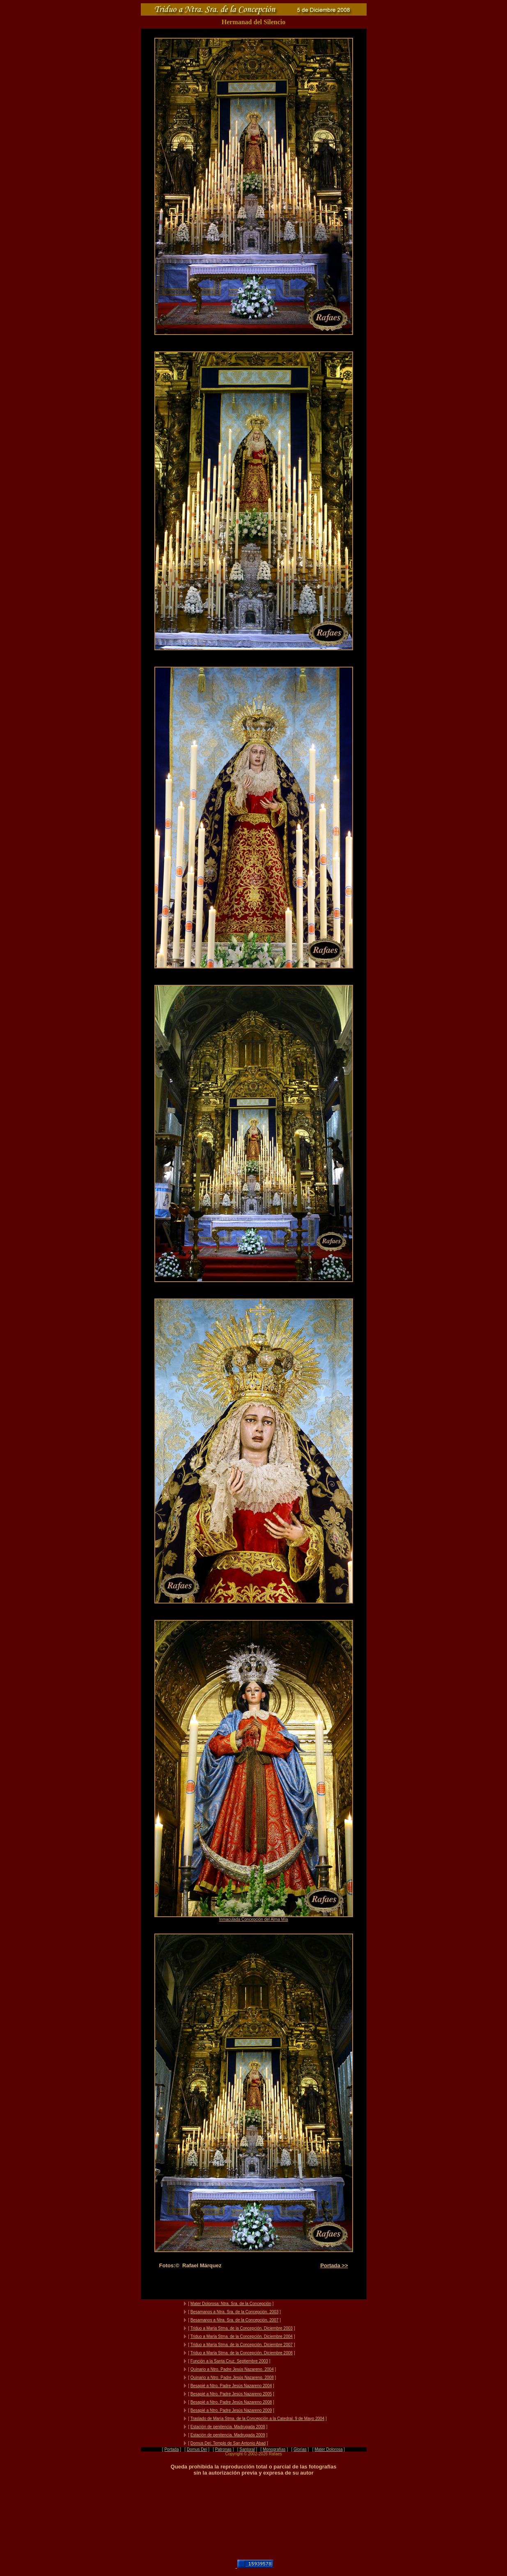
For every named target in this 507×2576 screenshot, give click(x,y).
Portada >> (334, 2265)
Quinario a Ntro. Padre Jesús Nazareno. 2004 (232, 2369)
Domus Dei (197, 2449)
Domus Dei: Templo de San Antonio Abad (228, 2443)
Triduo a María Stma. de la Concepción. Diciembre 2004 (241, 2336)
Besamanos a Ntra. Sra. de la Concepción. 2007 (234, 2320)
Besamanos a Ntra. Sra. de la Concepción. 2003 (234, 2312)
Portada (171, 2449)
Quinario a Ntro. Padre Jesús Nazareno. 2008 (232, 2377)
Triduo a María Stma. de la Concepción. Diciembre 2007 (241, 2344)
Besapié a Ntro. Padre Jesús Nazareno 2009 (231, 2410)
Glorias (300, 2449)
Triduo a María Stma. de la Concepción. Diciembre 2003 (241, 2328)
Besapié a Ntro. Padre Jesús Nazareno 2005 (231, 2394)
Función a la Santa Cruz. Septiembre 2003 (229, 2361)
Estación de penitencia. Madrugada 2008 (227, 2427)
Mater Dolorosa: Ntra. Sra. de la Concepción (230, 2303)
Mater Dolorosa (328, 2449)
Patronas (223, 2449)
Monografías (274, 2449)
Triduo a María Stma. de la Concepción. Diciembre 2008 (241, 2353)
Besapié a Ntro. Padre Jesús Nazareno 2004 (231, 2385)
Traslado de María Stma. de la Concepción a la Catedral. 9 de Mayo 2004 (257, 2418)
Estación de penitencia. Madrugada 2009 (227, 2435)
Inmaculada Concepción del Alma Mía (253, 1919)
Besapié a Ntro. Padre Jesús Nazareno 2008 (231, 2402)
